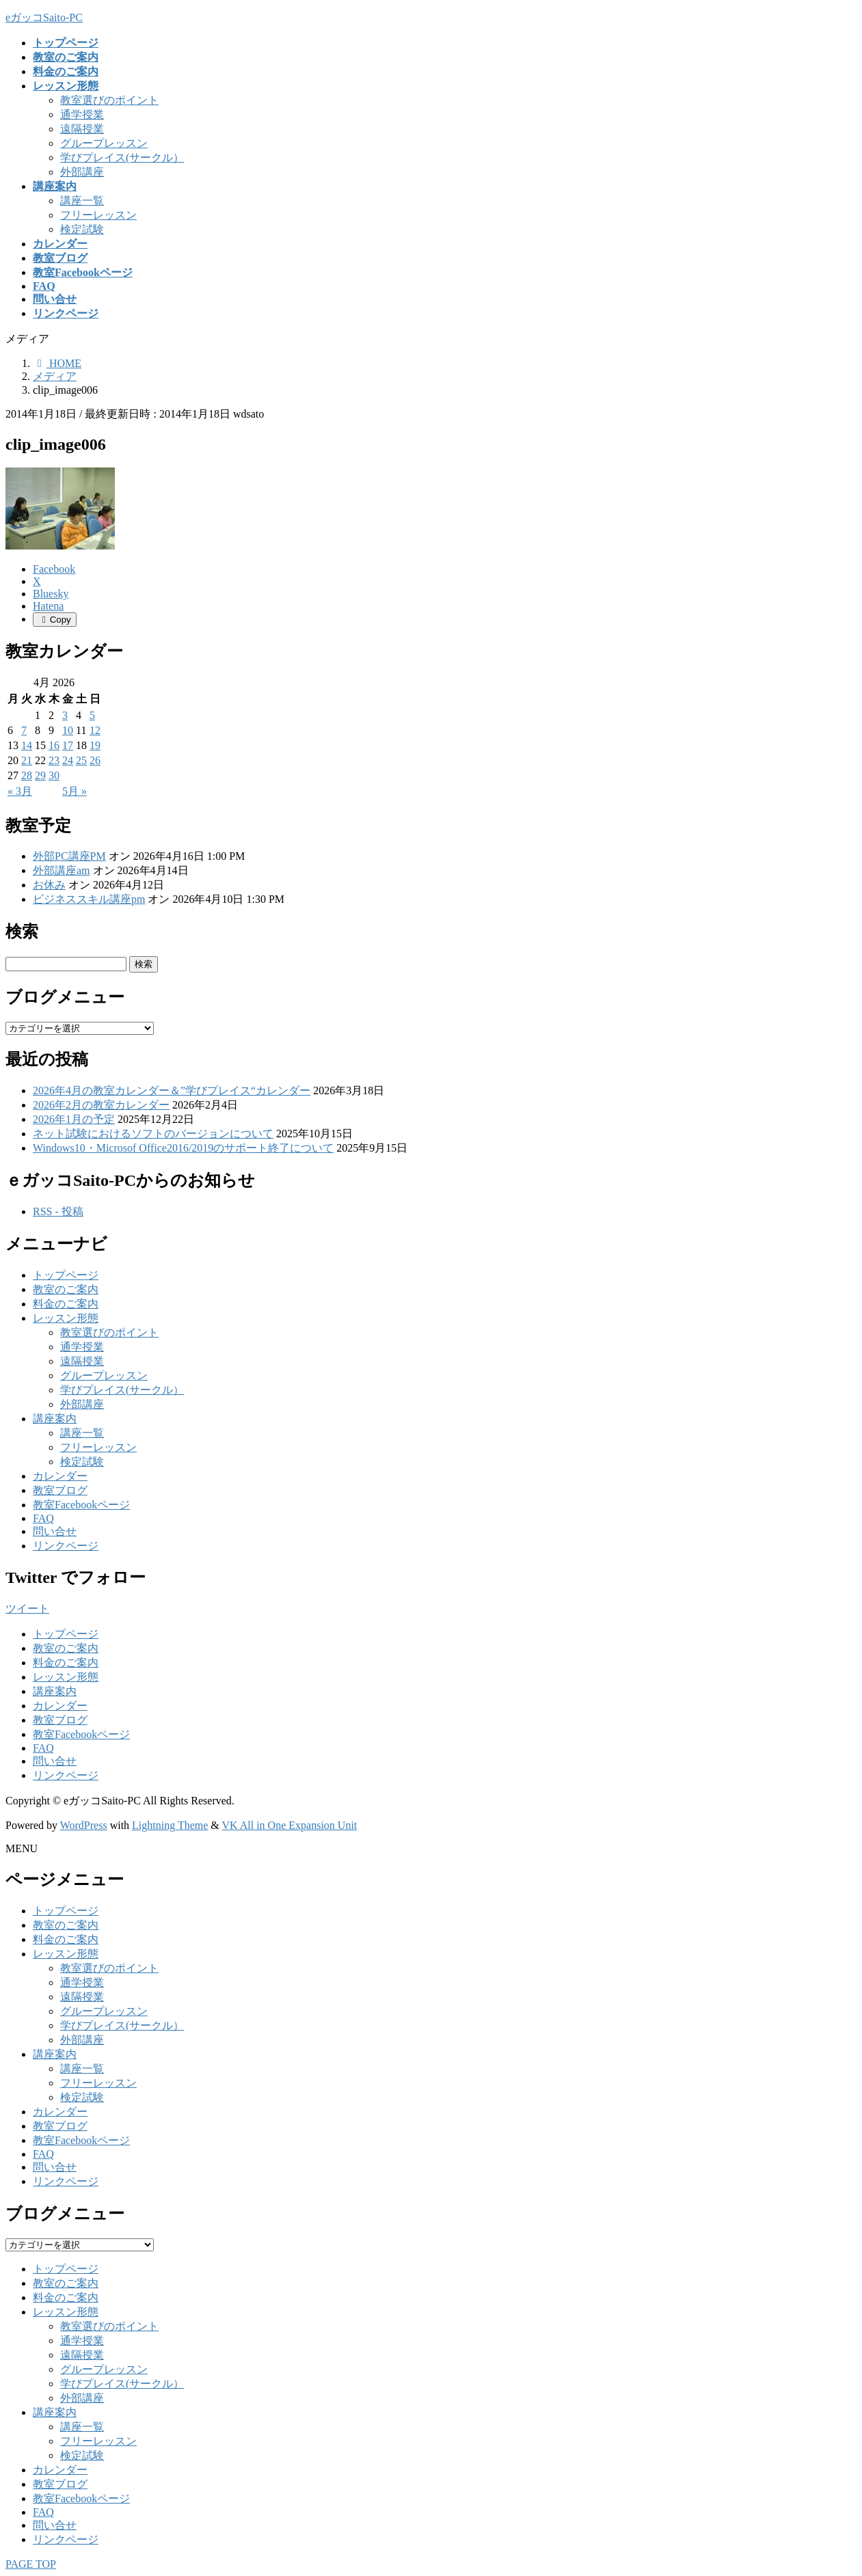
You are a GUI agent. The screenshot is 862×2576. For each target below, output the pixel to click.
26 (95, 760)
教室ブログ (60, 1490)
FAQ (43, 1518)
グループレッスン (104, 143)
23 (54, 760)
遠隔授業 (82, 129)
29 (40, 775)
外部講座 (82, 172)
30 (54, 775)
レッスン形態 (65, 1318)
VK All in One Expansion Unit (290, 1825)
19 (95, 745)
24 (67, 760)
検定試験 (82, 229)
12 (95, 730)
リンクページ (65, 1545)
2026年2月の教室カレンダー (101, 1105)
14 (26, 745)
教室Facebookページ (81, 1504)
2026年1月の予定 (74, 1119)
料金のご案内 (65, 1304)
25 (81, 760)
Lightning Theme (170, 1825)
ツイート (27, 1608)
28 (26, 775)
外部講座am (61, 870)
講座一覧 (82, 200)
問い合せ (55, 1531)
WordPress (83, 1825)
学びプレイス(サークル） (122, 157)
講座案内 (55, 1418)
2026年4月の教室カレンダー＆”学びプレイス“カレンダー (171, 1090)
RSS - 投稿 (58, 1211)
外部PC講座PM (69, 856)
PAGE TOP (30, 2564)
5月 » (74, 791)
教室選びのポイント (109, 100)
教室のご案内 (65, 1289)
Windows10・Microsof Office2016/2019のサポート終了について (183, 1148)
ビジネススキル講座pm (89, 899)
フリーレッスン (98, 215)
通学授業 (82, 114)
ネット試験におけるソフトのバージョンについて (153, 1133)
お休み (49, 885)
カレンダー (60, 1476)
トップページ (65, 1275)
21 (26, 760)
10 (67, 730)
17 (67, 745)
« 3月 (20, 791)
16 (54, 745)
